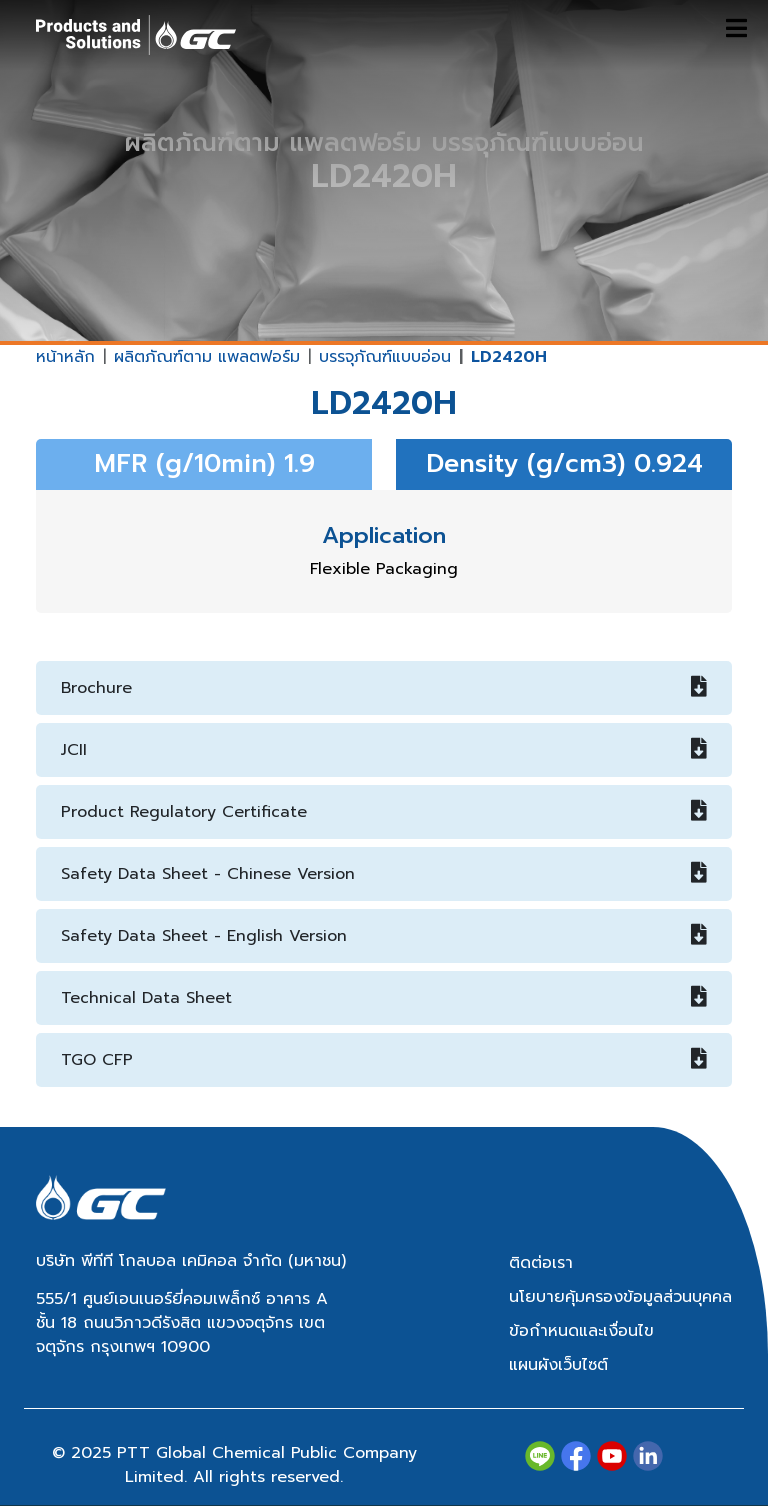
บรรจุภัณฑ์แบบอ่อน (385, 357)
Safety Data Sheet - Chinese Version (384, 874)
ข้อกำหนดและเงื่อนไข (581, 1331)
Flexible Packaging (384, 569)
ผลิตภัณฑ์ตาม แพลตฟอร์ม (207, 357)
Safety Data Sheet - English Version (384, 936)
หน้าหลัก (65, 357)
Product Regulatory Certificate (384, 812)
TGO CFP (384, 1060)
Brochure (384, 688)
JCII (384, 750)
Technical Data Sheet (384, 998)
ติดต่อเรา (541, 1263)
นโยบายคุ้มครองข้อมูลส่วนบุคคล (620, 1297)
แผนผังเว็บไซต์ (558, 1365)
